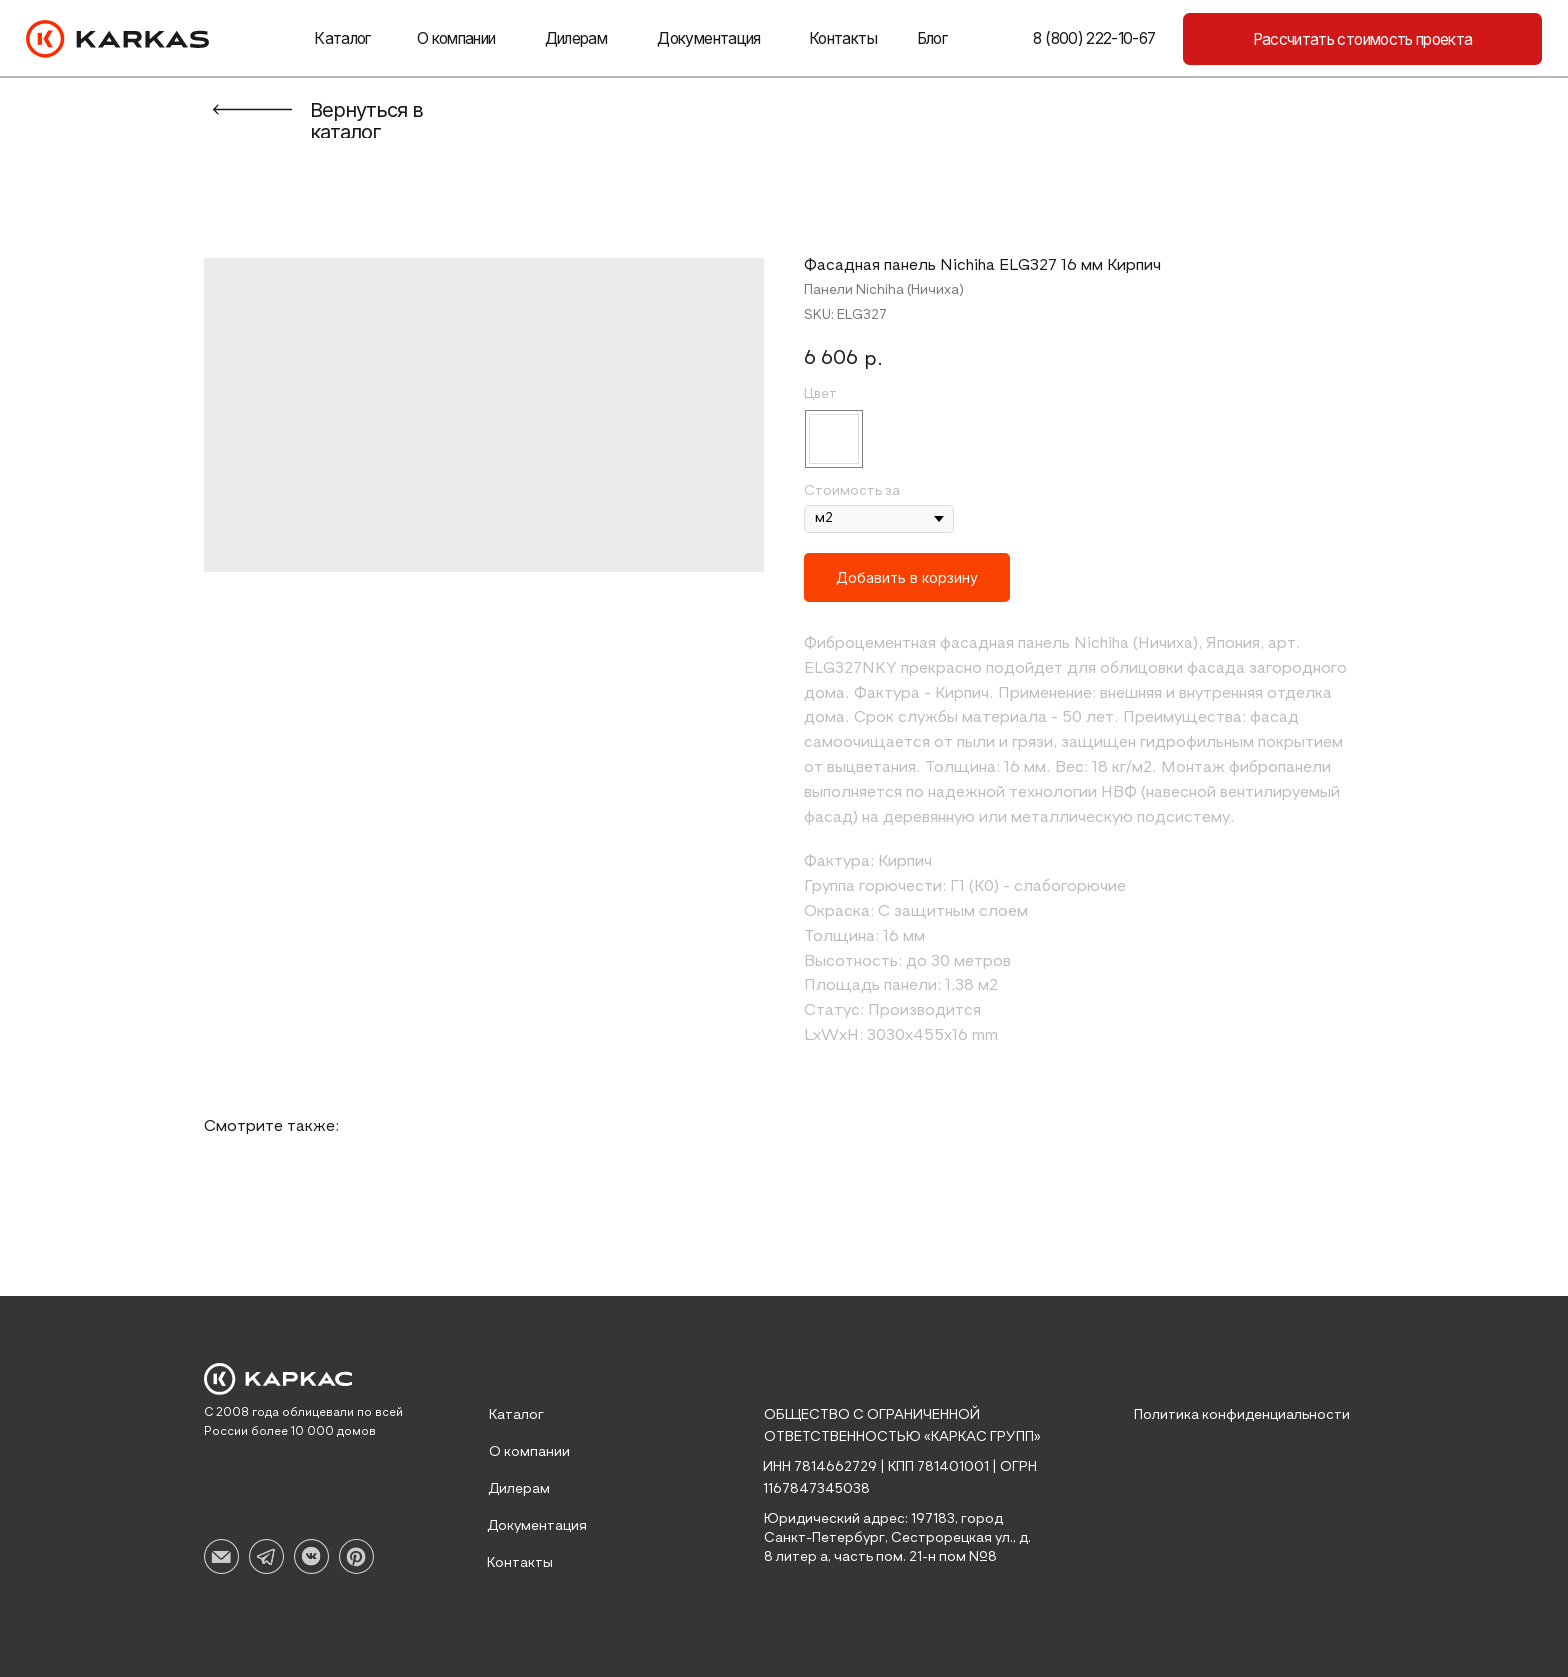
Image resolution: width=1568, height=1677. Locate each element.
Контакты (843, 38)
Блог (932, 38)
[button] (1362, 39)
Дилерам (576, 38)
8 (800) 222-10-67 (1094, 38)
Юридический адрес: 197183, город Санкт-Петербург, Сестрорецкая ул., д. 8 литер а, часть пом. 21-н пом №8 (897, 1538)
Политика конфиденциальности (1242, 1415)
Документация (708, 38)
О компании (456, 38)
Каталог (342, 38)
